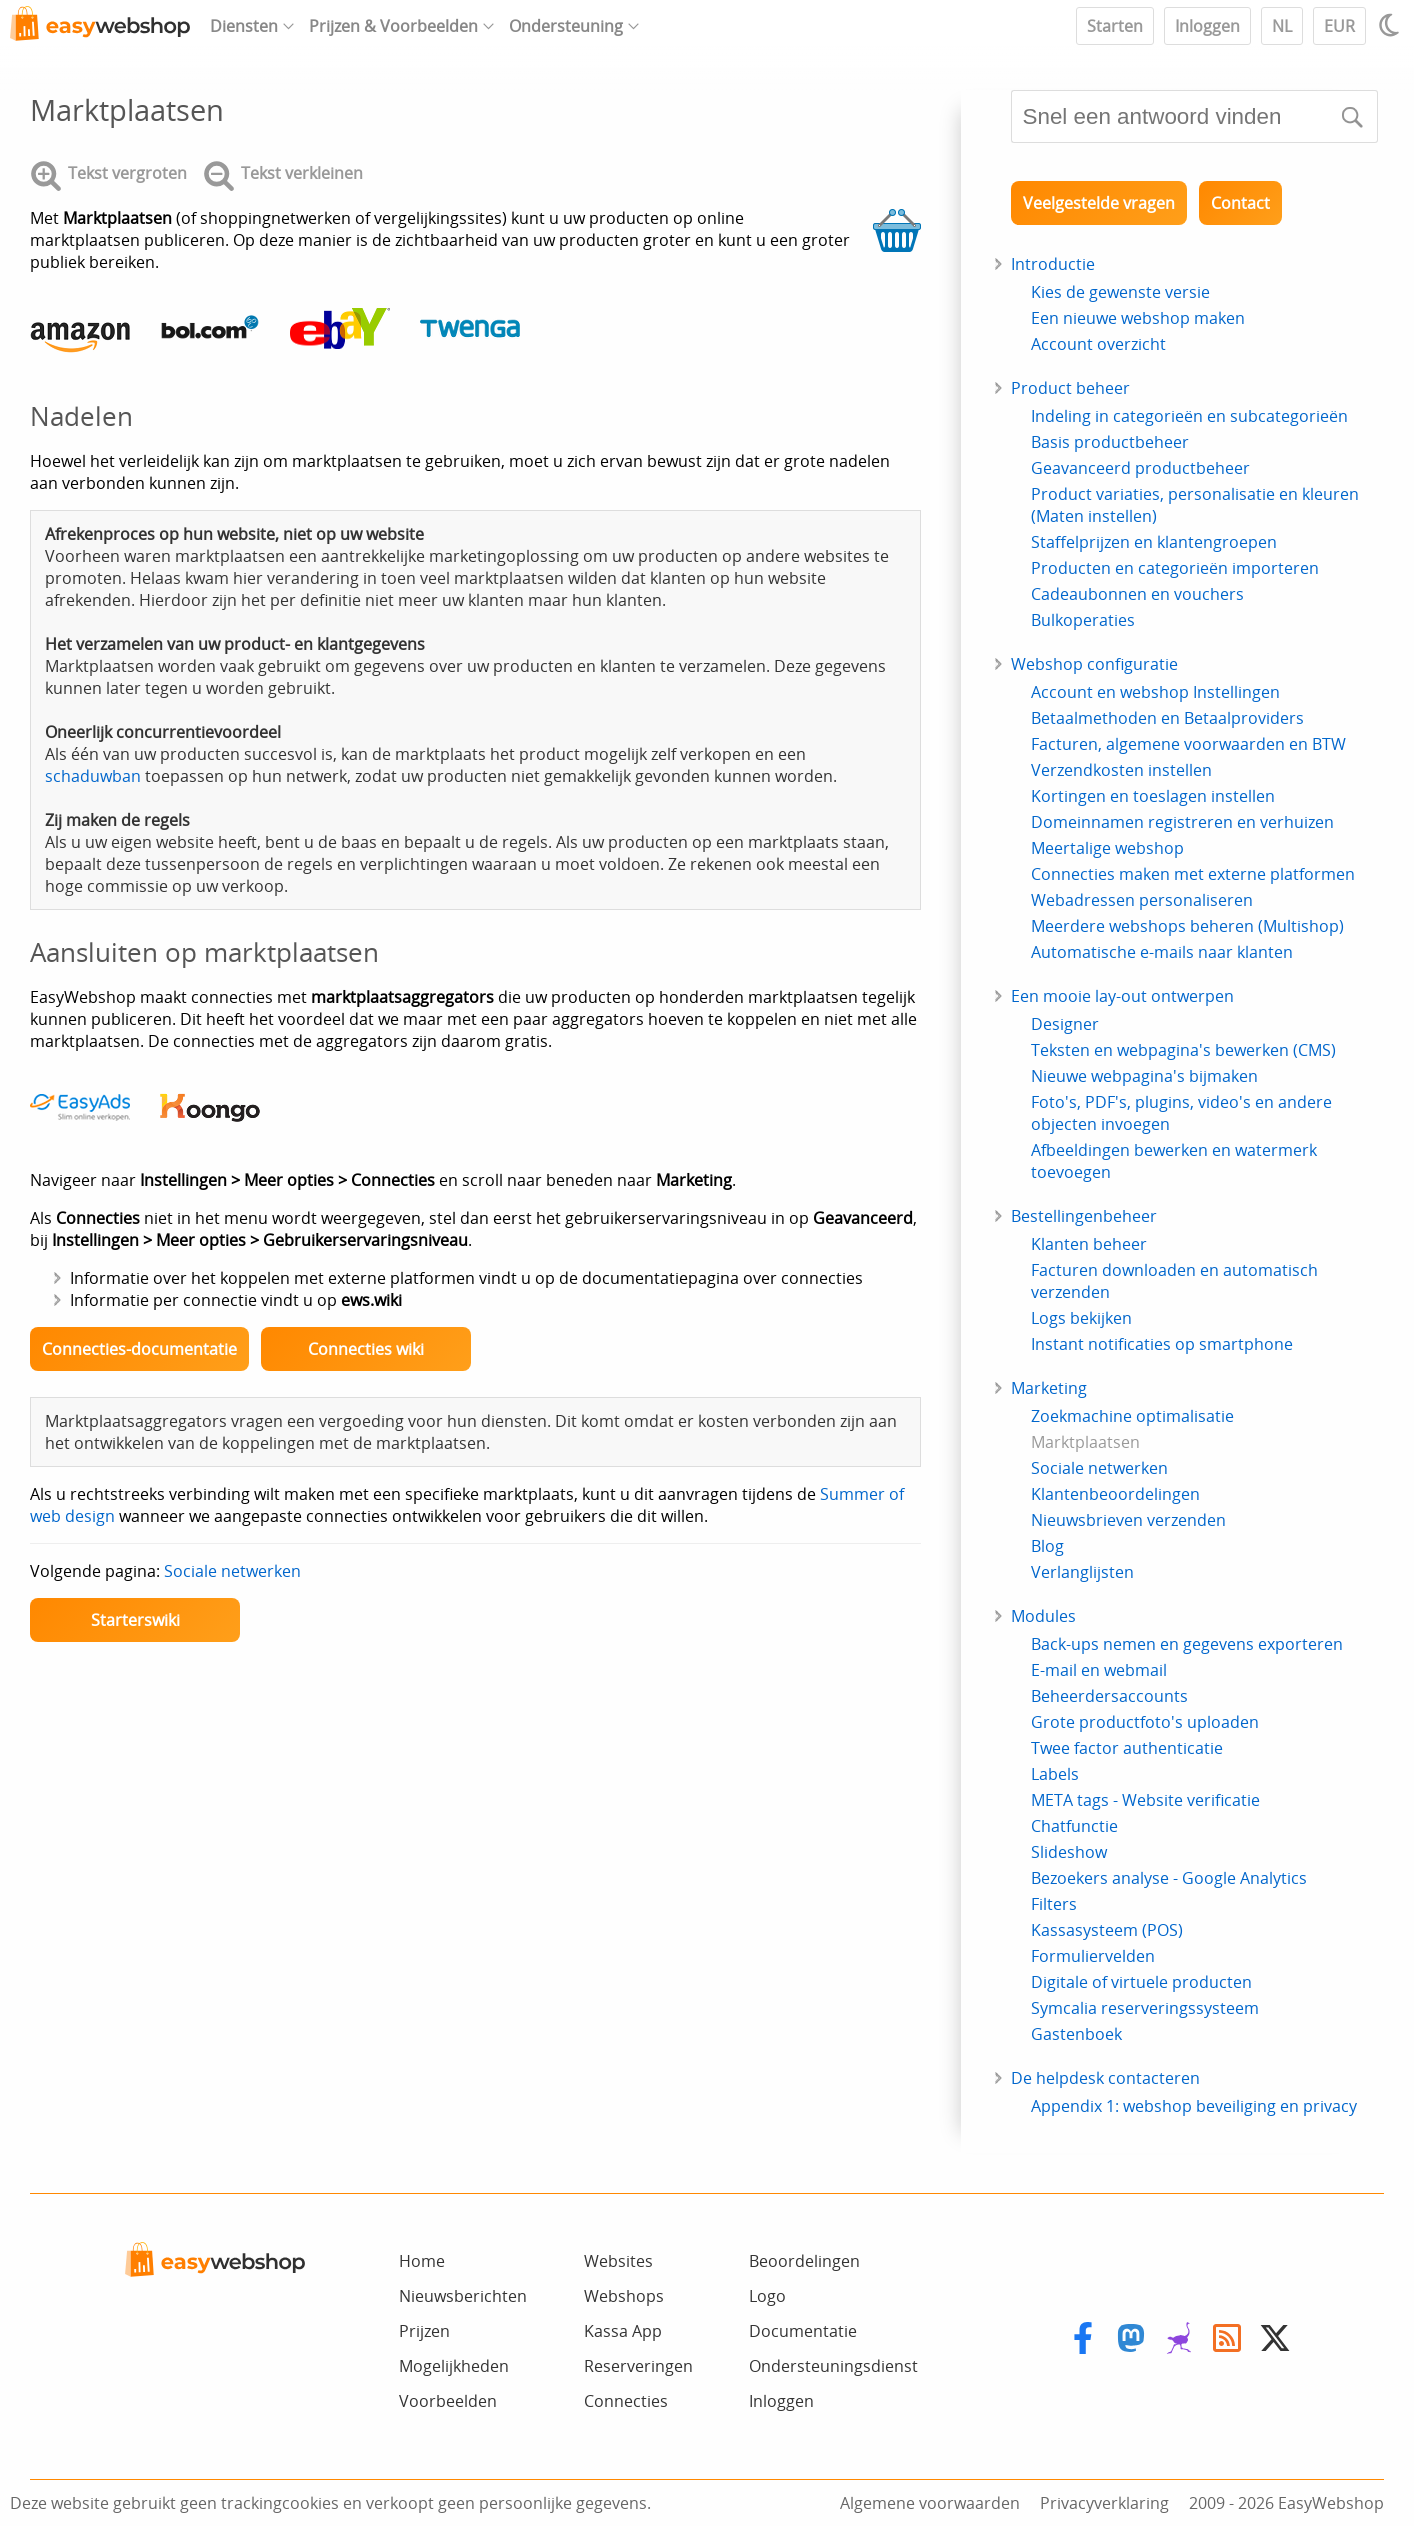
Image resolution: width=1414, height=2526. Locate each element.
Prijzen (424, 2331)
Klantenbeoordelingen (1115, 1494)
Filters (1054, 1904)
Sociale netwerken (232, 1571)
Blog (1047, 1546)
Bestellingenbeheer (1084, 1216)
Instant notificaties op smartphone (1162, 1344)
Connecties (626, 2401)
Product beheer (1070, 388)
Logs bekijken (1081, 1318)
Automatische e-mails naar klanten (1162, 952)
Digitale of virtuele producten (1141, 1982)
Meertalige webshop (1107, 848)
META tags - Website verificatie (1145, 1800)
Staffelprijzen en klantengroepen (1154, 542)
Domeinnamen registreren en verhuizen (1182, 822)
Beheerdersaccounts (1109, 1696)
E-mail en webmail (1099, 1670)
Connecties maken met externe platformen (1193, 874)
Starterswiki (135, 1620)
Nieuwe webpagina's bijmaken (1144, 1076)
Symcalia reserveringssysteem (1145, 2008)
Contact (1240, 203)
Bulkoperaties (1083, 620)
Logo (767, 2296)
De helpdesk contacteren (1105, 2078)
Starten (1115, 26)
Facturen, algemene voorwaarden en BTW (1188, 744)
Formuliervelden (1093, 1956)
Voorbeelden (448, 2401)
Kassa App (623, 2331)
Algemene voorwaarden (930, 2503)
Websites (618, 2261)
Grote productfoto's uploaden (1145, 1722)
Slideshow (1069, 1852)
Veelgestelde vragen (1099, 203)
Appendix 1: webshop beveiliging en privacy (1194, 2106)
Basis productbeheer (1110, 442)
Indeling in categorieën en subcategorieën (1189, 416)
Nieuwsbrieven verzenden (1128, 1520)
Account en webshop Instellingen (1155, 692)
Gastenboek (1076, 2034)
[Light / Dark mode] (1392, 25)
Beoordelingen (804, 2261)
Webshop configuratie (1094, 664)
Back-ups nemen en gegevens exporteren (1187, 1644)
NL (1282, 26)
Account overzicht (1098, 344)
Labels (1055, 1774)
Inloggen (1207, 26)
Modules (1043, 1616)
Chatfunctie (1074, 1826)
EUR (1339, 26)
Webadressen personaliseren (1142, 900)
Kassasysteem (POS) (1107, 1930)
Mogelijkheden (454, 2366)
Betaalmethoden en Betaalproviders (1167, 718)
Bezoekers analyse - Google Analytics (1169, 1878)
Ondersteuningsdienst (833, 2366)
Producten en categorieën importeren (1175, 568)
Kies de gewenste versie (1120, 292)
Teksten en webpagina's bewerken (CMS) (1183, 1050)
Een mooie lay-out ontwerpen (1122, 996)
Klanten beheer (1089, 1244)
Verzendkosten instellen (1121, 770)
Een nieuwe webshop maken (1138, 318)
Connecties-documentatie (139, 1349)
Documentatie (803, 2331)
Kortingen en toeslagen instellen (1153, 796)
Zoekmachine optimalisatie (1132, 1416)
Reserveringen (638, 2366)
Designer (1065, 1024)
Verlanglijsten (1082, 1572)
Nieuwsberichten (463, 2296)
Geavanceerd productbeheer (1140, 468)
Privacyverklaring (1104, 2503)
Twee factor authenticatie (1127, 1748)
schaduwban (93, 776)
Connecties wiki (366, 1349)
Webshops (624, 2296)
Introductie (1053, 264)
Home (422, 2261)
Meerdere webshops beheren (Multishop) (1187, 926)
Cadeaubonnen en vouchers (1137, 594)
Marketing (1049, 1388)
